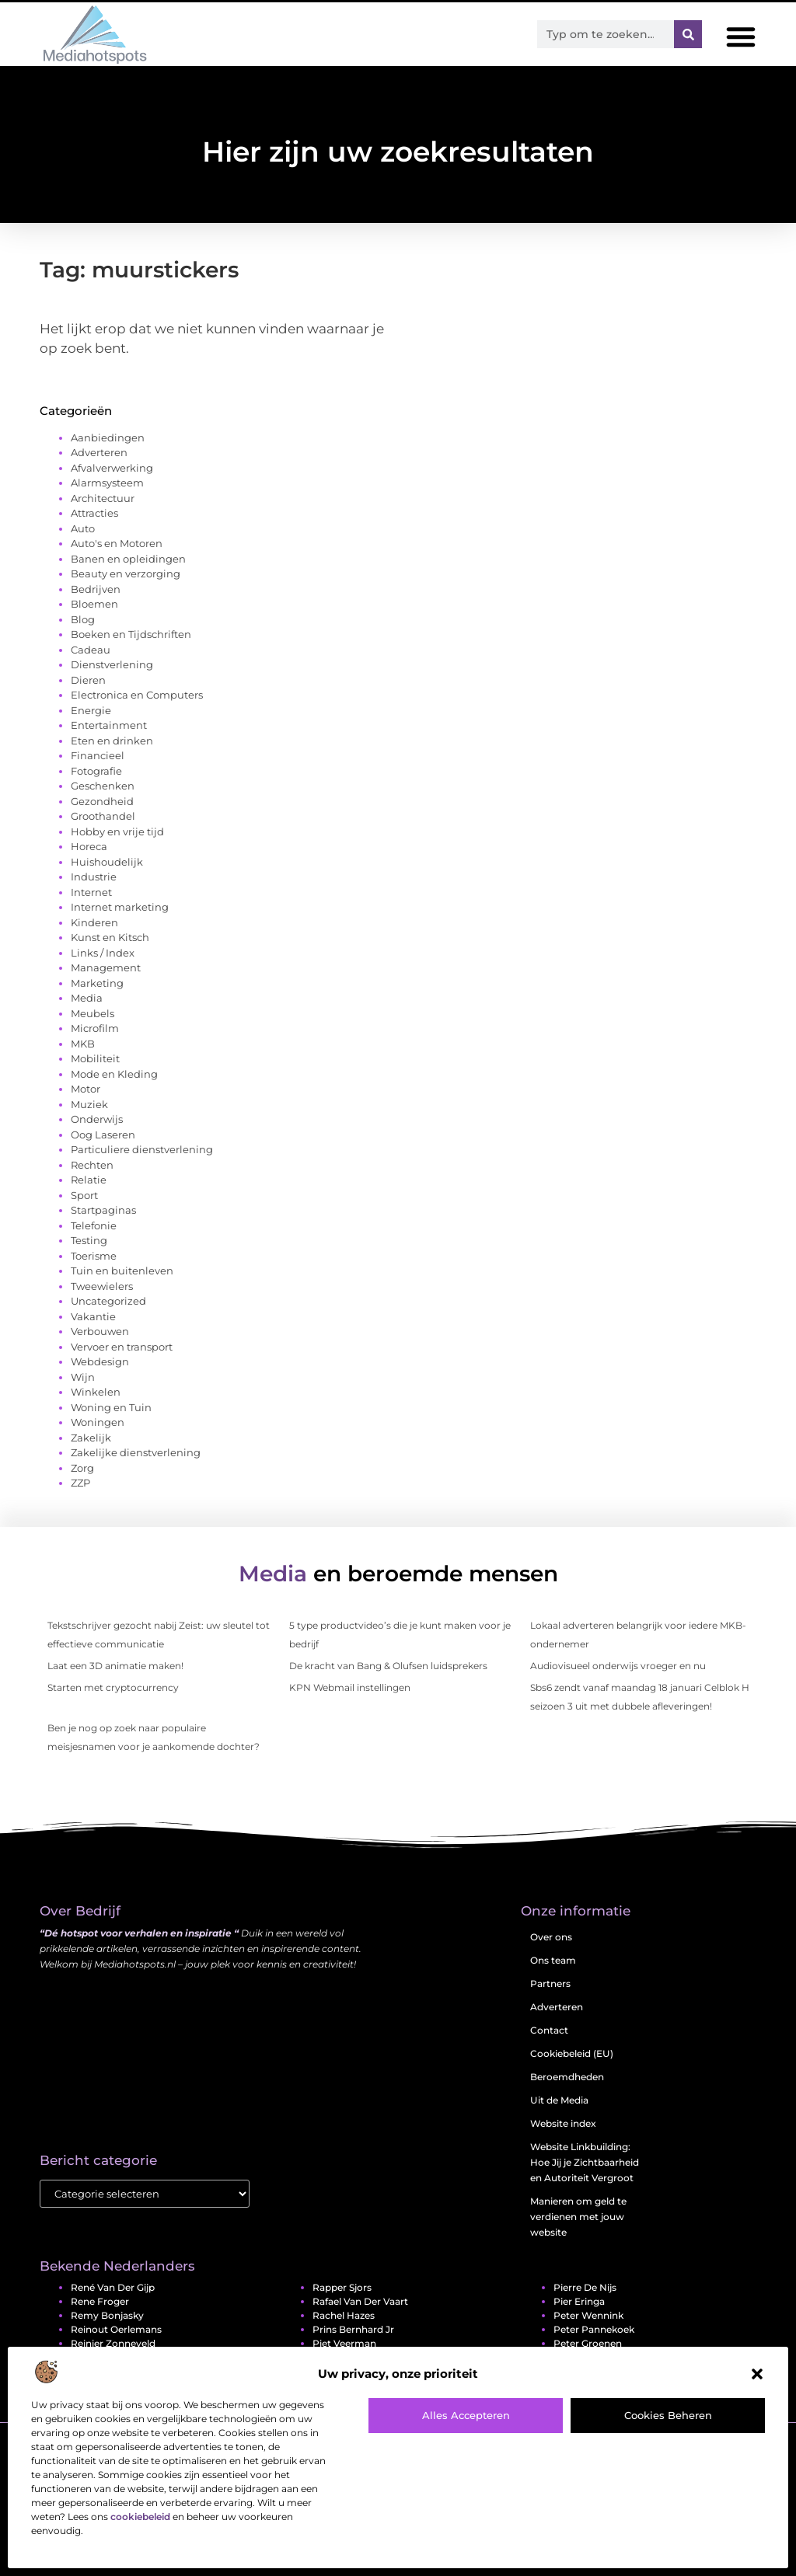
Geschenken (102, 785)
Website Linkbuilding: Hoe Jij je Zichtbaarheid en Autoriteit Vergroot (584, 2162)
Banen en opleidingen (128, 558)
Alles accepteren (466, 2415)
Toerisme (94, 1256)
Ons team (553, 1960)
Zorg (82, 1468)
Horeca (89, 846)
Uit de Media (559, 2100)
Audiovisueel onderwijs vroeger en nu (618, 1665)
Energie (91, 710)
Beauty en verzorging (125, 573)
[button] (757, 2374)
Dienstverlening (112, 664)
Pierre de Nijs (584, 2287)
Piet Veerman (344, 2343)
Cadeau (90, 649)
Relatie (88, 1179)
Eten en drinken (112, 740)
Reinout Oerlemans (116, 2329)
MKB (83, 1043)
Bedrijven (95, 589)
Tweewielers (102, 1286)
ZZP (80, 1482)
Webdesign (100, 1361)
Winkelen (95, 1392)
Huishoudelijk (107, 862)
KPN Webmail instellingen (349, 1687)
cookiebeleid (140, 2516)
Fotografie (96, 771)
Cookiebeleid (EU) (571, 2053)
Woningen (97, 1422)
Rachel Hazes (343, 2315)
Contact (549, 2030)
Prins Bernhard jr (353, 2329)
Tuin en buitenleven (122, 1270)
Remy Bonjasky (107, 2315)
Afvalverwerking (112, 468)
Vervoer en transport (122, 1346)
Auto (83, 528)
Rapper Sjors (342, 2287)
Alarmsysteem (107, 482)
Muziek (89, 1104)
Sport (84, 1195)
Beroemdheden (567, 2077)
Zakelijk (91, 1437)
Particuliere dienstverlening (142, 1149)
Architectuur (102, 498)
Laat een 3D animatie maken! (115, 1665)
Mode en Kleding (114, 1074)
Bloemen (94, 604)
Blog (83, 619)
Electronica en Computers (137, 694)
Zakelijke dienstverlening (136, 1452)
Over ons (551, 1937)
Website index (563, 2123)
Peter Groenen (587, 2343)
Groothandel (103, 816)
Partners (550, 1983)
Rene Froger (100, 2301)
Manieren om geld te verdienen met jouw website (578, 2216)
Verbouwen (100, 1331)
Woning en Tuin (111, 1407)
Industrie (94, 876)
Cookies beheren (668, 2415)
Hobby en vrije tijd (117, 831)
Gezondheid (102, 801)
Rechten (92, 1165)
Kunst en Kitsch (110, 937)
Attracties (94, 513)
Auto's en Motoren (116, 543)
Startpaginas (103, 1210)
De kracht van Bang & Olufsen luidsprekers (388, 1665)
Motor (85, 1088)
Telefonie (94, 1225)
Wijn (83, 1377)
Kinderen (94, 922)
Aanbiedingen (108, 437)
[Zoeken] (688, 34)
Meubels (92, 1013)
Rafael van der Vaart (360, 2301)
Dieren (88, 680)
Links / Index (102, 952)
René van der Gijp (113, 2287)
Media (87, 998)
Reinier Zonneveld (113, 2343)
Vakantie (93, 1316)
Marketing (97, 983)
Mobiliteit (95, 1058)
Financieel (97, 755)
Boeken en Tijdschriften (131, 634)
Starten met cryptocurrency (113, 1687)
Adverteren (99, 452)
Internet (91, 892)
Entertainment (109, 725)
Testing (89, 1240)
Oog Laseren (103, 1134)
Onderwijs (97, 1119)
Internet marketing (120, 907)
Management (106, 967)
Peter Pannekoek (593, 2329)
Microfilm (95, 1028)
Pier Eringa (579, 2301)
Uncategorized (108, 1301)
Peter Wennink (588, 2315)
